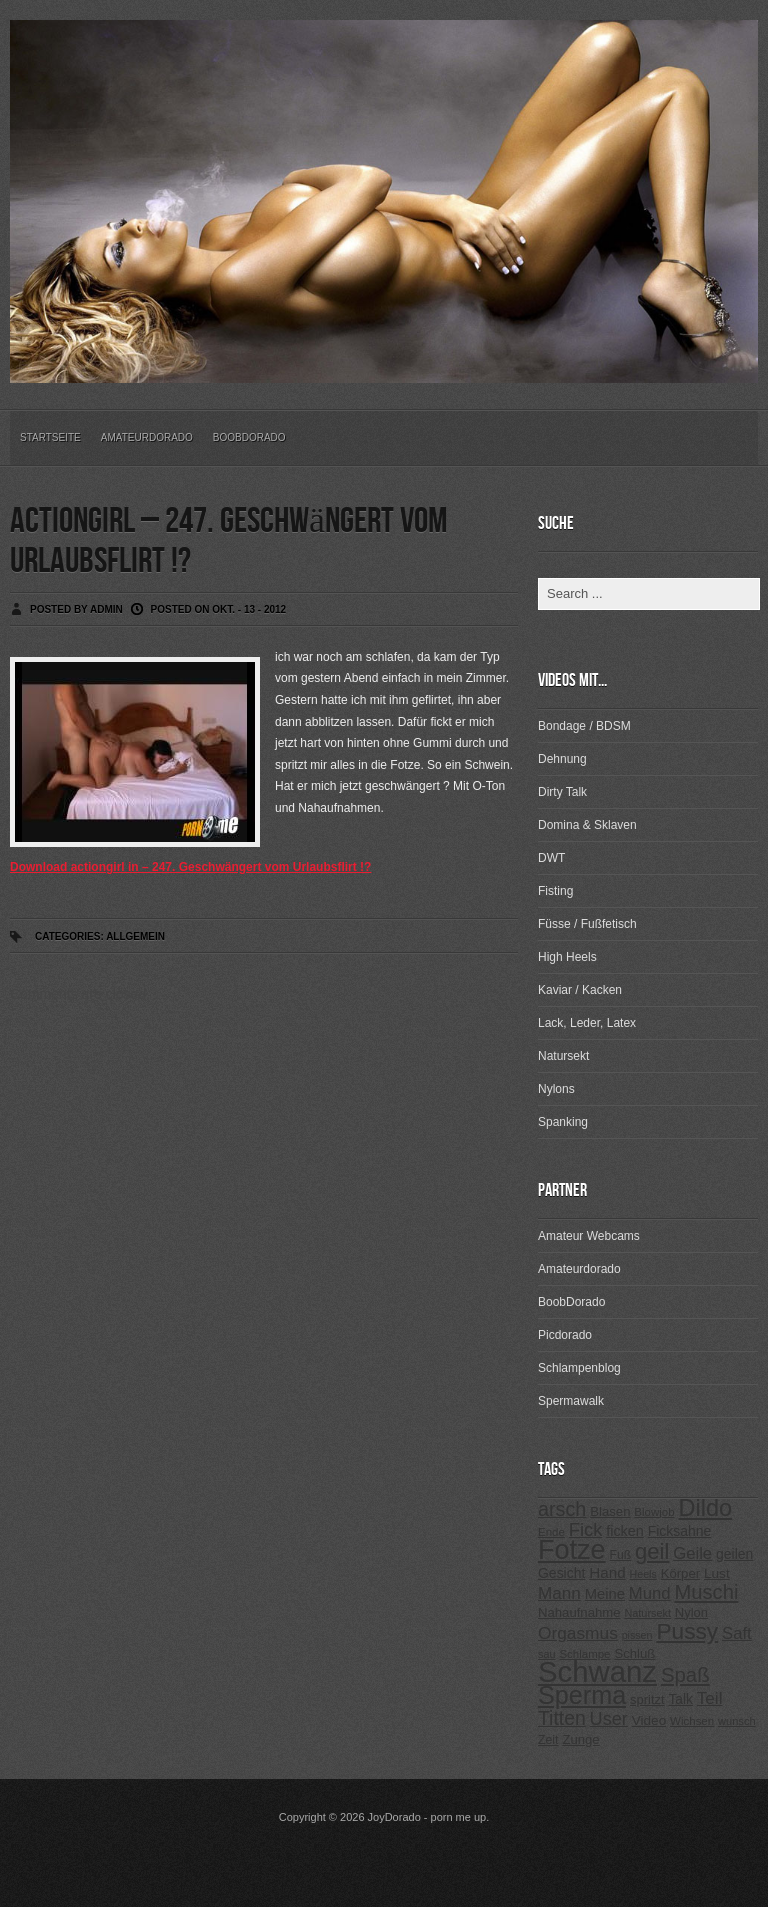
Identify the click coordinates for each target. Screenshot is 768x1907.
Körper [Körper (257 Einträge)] (680, 1573)
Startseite (50, 437)
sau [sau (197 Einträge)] (547, 1654)
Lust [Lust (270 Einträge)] (717, 1573)
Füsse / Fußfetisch (587, 924)
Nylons (556, 1089)
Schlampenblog (579, 1368)
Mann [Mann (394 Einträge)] (559, 1593)
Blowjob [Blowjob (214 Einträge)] (654, 1512)
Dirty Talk (562, 792)
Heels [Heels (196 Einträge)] (643, 1574)
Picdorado (565, 1335)
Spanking (563, 1122)
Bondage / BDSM (584, 726)
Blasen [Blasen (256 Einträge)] (610, 1511)
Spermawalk (571, 1401)
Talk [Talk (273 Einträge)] (680, 1699)
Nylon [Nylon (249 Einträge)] (691, 1612)
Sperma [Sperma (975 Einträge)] (582, 1695)
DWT (551, 858)
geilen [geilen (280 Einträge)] (734, 1554)
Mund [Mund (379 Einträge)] (650, 1593)
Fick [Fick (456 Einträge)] (586, 1529)
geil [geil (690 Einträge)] (652, 1551)
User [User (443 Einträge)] (609, 1719)
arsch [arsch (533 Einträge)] (562, 1509)
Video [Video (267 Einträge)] (649, 1720)
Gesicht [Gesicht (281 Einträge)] (561, 1573)
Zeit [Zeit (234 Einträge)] (548, 1740)
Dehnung (562, 759)
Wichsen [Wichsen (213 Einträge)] (692, 1721)
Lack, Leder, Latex (587, 1023)
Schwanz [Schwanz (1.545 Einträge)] (597, 1671)
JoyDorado (394, 1817)
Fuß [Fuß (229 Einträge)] (621, 1555)
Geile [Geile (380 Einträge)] (692, 1553)
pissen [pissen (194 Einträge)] (637, 1635)
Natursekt (563, 1056)
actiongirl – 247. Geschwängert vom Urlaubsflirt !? (228, 541)
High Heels (567, 957)
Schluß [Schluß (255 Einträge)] (634, 1653)
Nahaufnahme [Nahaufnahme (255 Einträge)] (579, 1612)
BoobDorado (249, 437)
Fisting (555, 891)
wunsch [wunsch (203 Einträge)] (737, 1721)
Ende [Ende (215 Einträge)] (551, 1532)
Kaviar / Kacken (580, 990)
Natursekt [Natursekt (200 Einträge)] (647, 1613)
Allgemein (135, 936)
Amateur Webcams (589, 1236)
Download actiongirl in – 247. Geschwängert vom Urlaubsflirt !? (190, 867)
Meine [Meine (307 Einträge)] (605, 1594)
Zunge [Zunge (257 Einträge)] (580, 1739)
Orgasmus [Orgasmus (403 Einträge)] (578, 1633)
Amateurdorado (147, 437)
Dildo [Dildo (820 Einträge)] (705, 1508)
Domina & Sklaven (587, 825)
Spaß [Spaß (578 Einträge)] (685, 1675)
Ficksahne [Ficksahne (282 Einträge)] (680, 1531)
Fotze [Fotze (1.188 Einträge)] (572, 1550)
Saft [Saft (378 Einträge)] (737, 1633)
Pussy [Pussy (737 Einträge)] (687, 1631)
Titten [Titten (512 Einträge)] (562, 1718)
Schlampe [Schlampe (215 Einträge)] (584, 1654)
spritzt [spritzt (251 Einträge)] (647, 1699)
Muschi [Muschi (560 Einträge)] (706, 1592)
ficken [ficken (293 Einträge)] (625, 1531)
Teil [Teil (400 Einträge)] (710, 1698)
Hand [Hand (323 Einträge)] (607, 1572)
